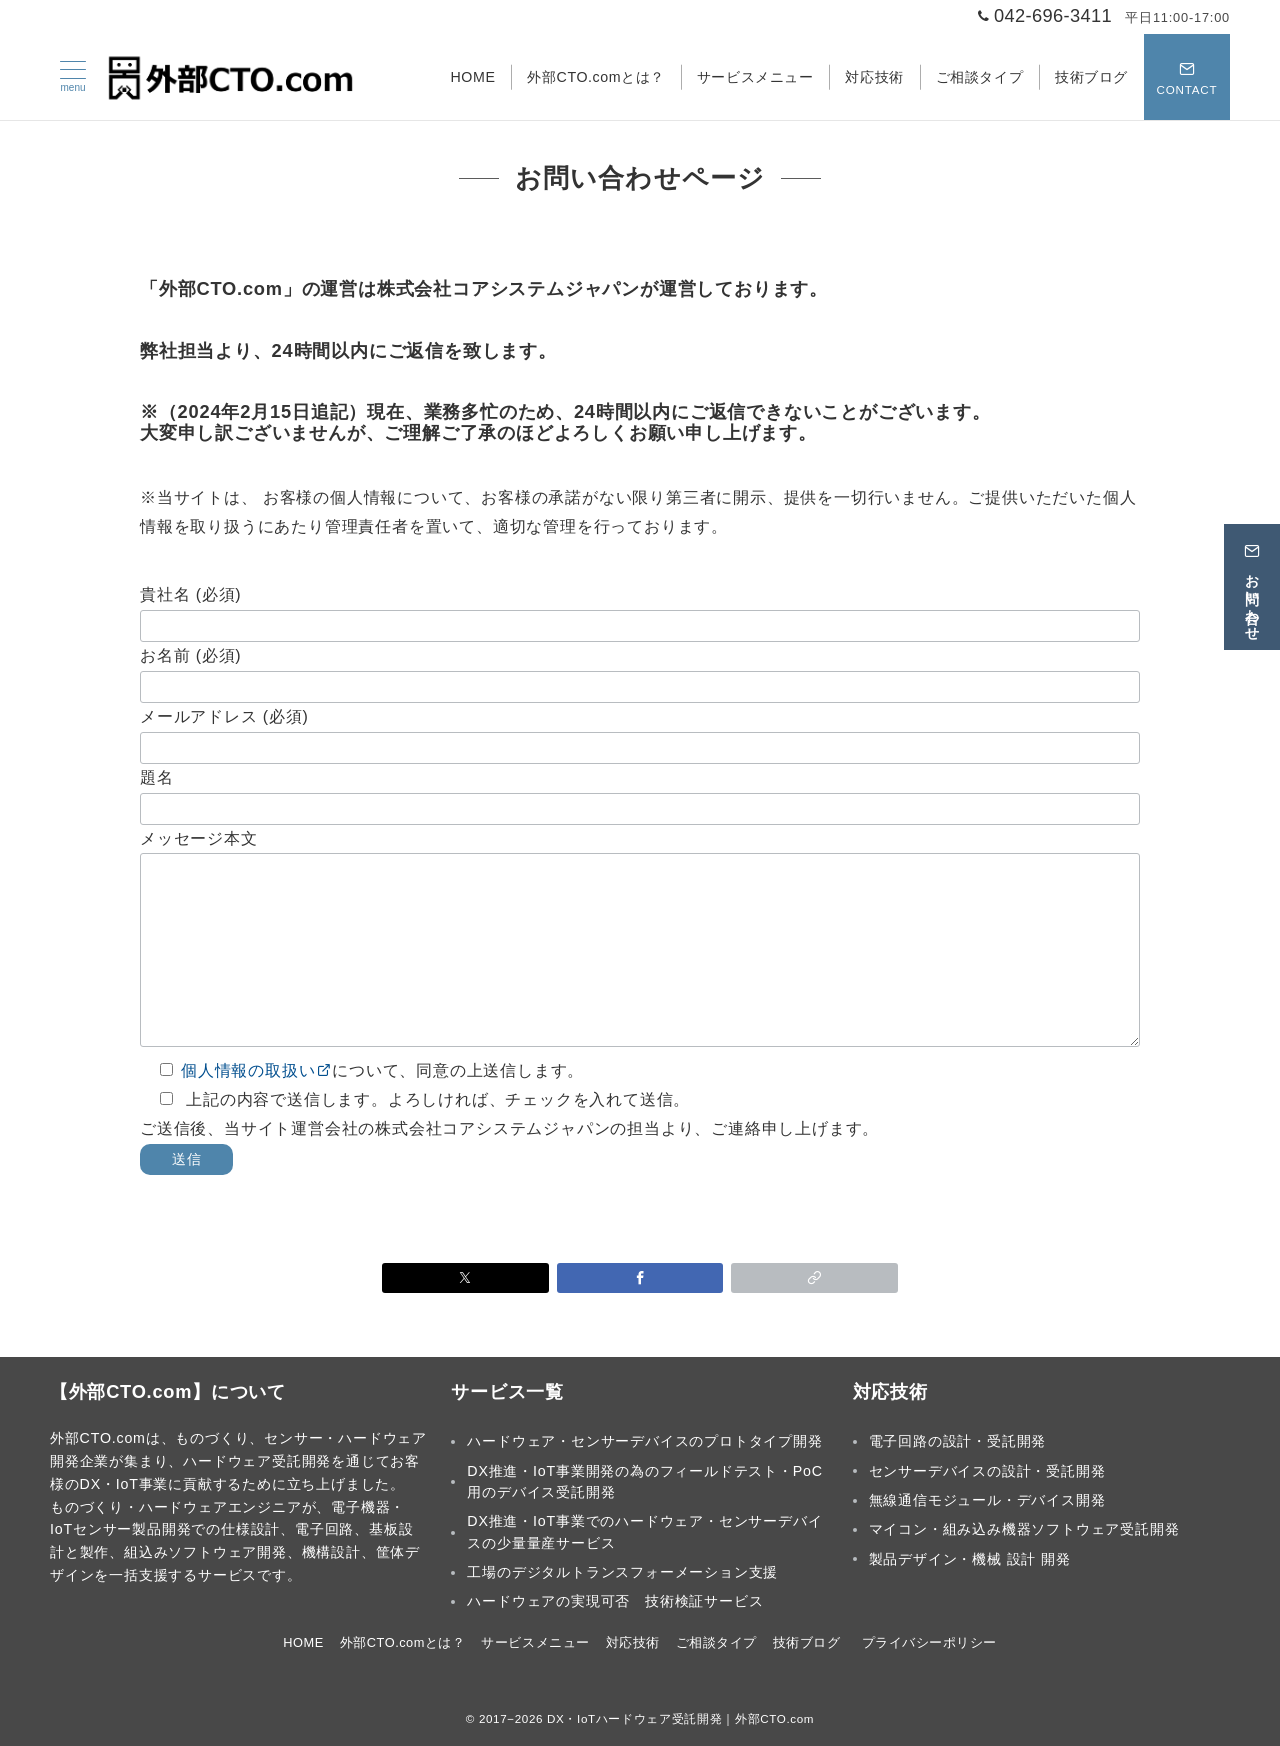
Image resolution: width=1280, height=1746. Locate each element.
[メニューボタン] (73, 77)
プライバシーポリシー (929, 1642)
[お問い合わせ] (1252, 583)
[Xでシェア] (465, 1278)
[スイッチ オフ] (1187, 77)
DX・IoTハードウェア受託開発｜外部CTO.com (680, 1718)
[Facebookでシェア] (640, 1278)
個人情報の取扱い (256, 1070)
